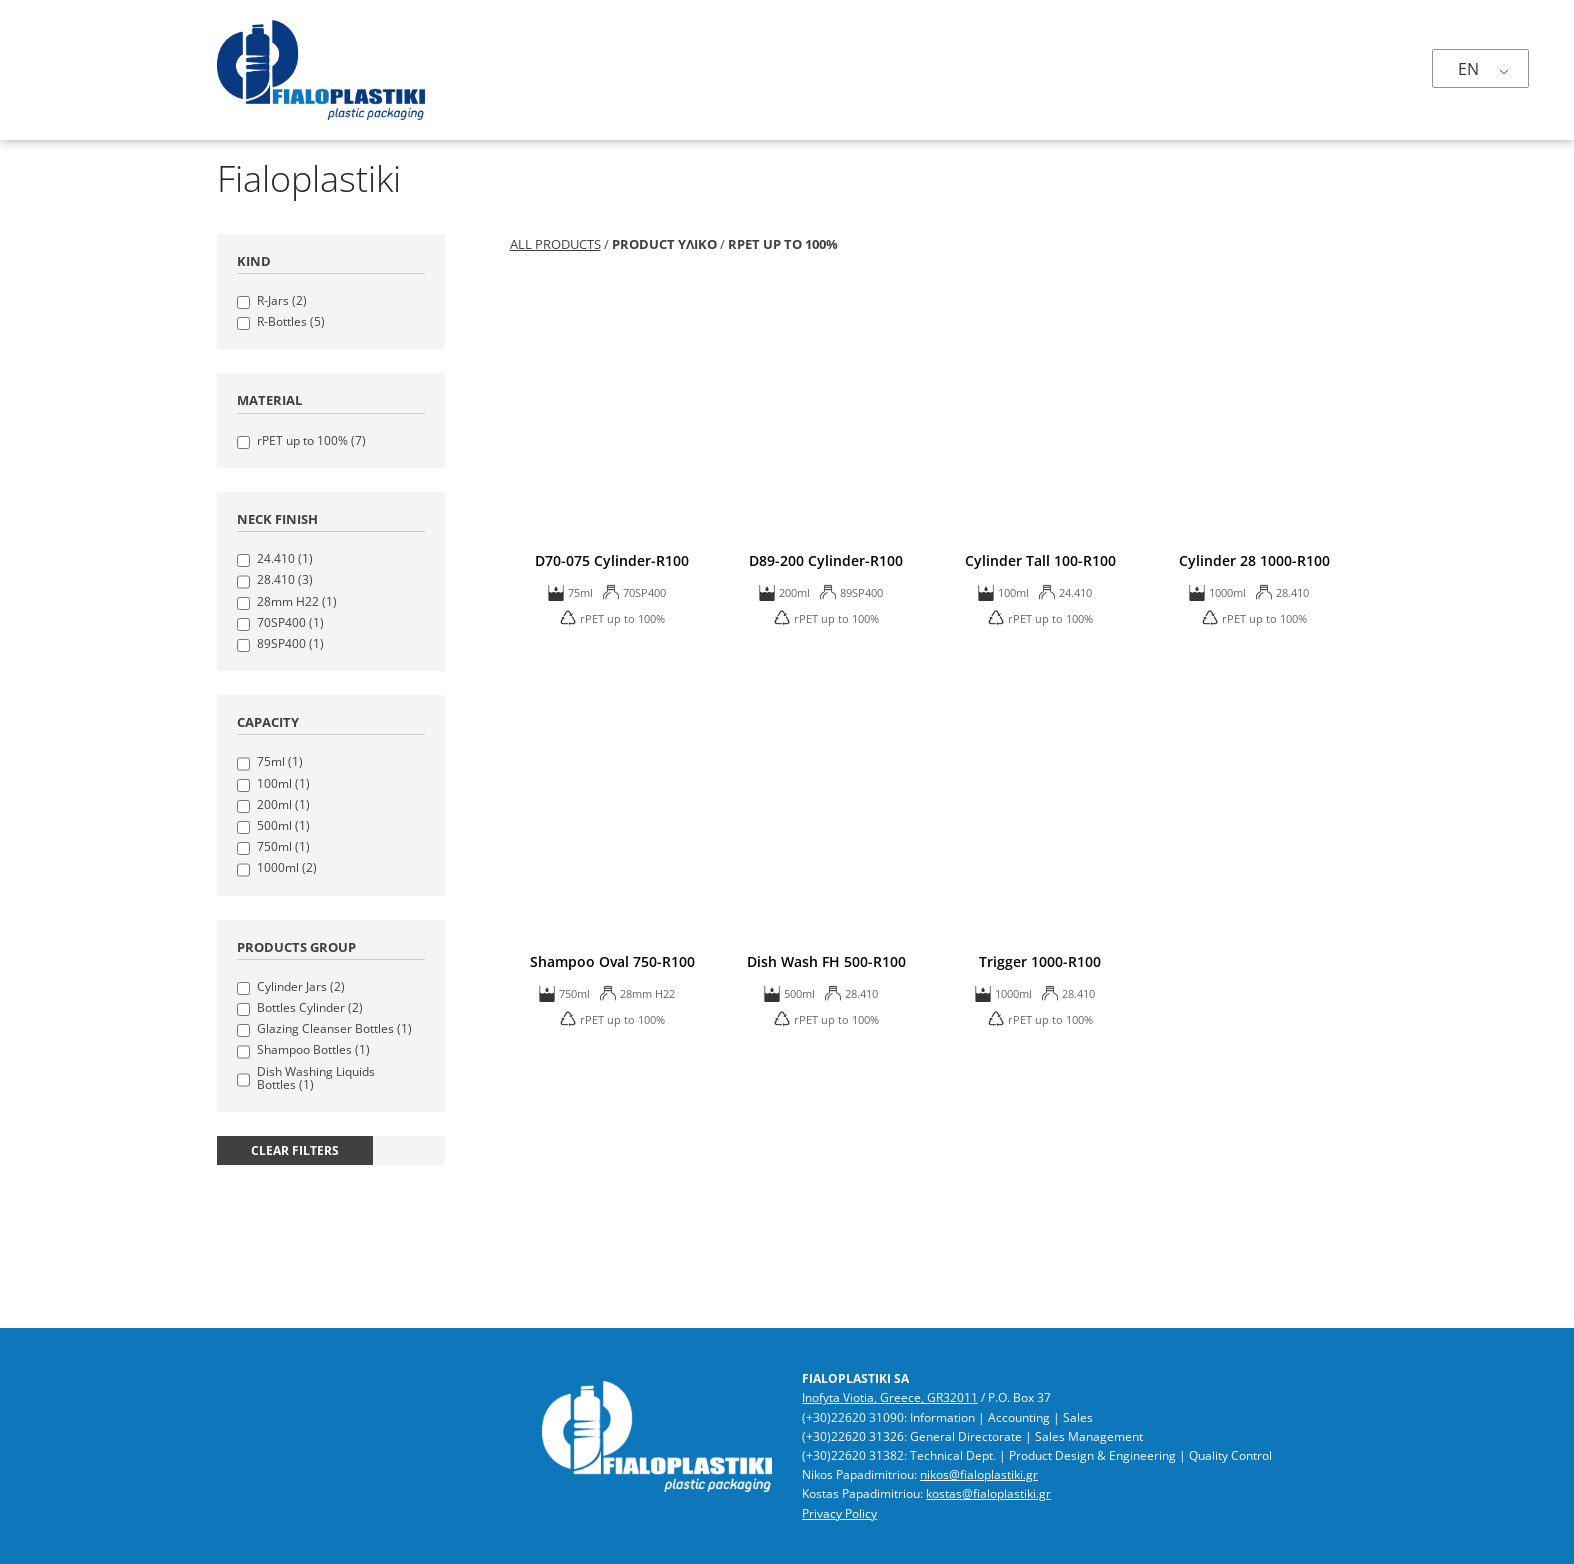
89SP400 (290, 643)
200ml (283, 804)
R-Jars (282, 300)
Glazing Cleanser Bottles (334, 1028)
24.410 (285, 558)
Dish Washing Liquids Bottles (316, 1078)
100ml (283, 783)
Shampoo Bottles (313, 1049)
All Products (555, 244)
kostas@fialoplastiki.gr (988, 1493)
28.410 (285, 579)
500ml (283, 825)
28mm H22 (297, 601)
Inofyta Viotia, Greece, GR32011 (890, 1397)
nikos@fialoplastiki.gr (979, 1474)
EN (1468, 69)
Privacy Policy (839, 1513)
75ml (280, 761)
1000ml (287, 867)
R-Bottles (291, 321)
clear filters (295, 1150)
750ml (283, 846)
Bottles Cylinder (310, 1007)
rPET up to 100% (311, 440)
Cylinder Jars (301, 986)
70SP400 (290, 622)
